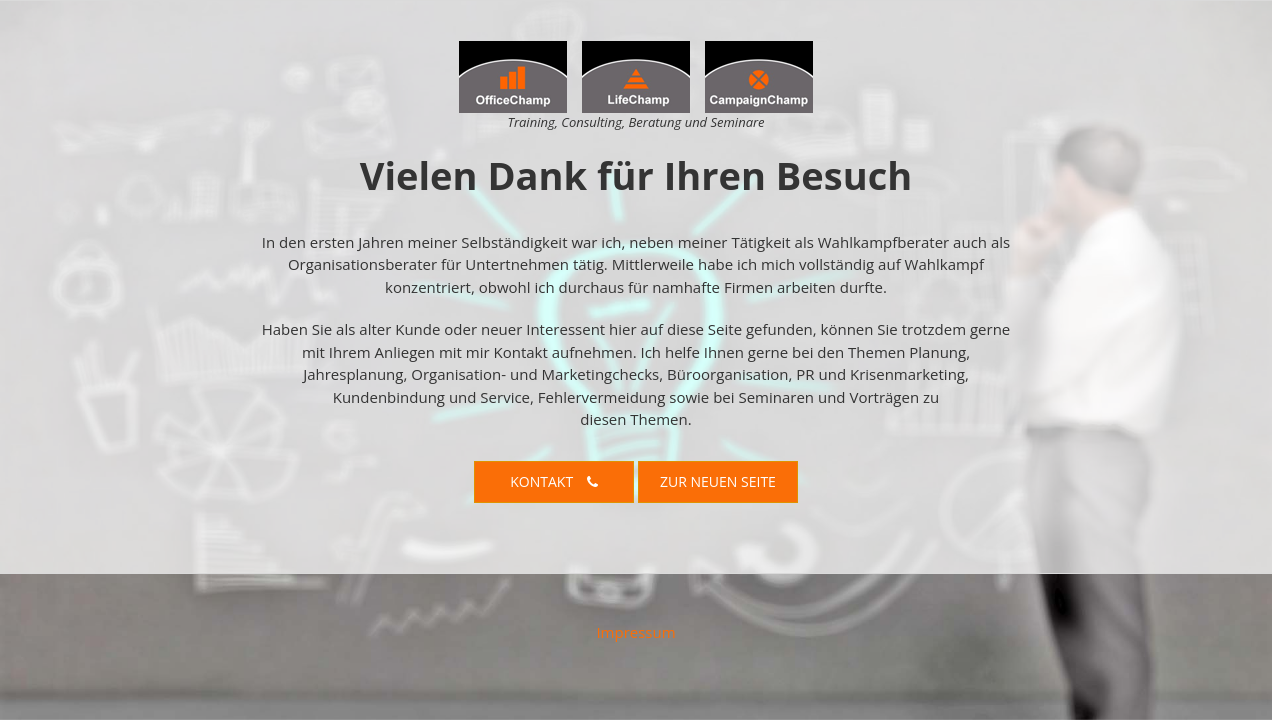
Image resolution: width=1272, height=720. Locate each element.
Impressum (635, 632)
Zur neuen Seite (718, 481)
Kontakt (554, 481)
